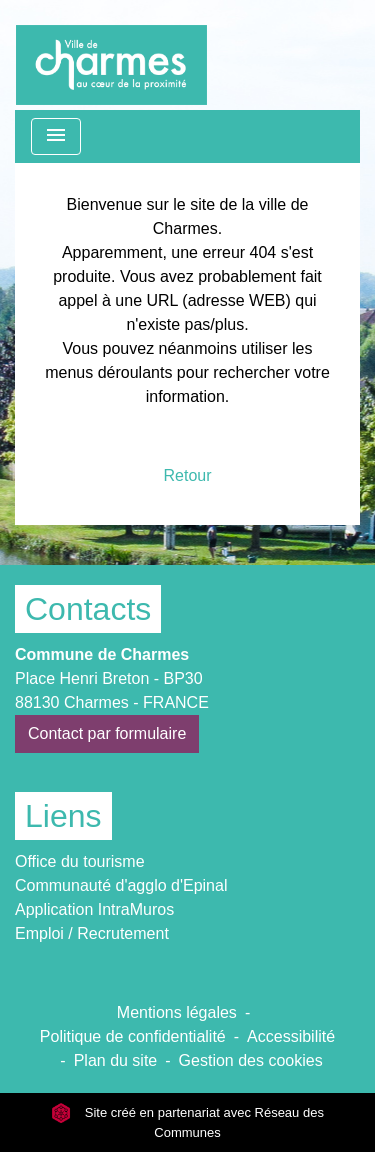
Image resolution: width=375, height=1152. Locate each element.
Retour (187, 475)
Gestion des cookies (251, 1060)
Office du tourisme (80, 861)
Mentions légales (177, 1012)
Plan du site (116, 1060)
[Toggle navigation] (56, 136)
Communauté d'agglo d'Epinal (121, 885)
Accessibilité (291, 1036)
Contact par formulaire (107, 733)
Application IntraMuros (94, 909)
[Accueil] (111, 55)
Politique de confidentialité (133, 1036)
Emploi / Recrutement (92, 933)
